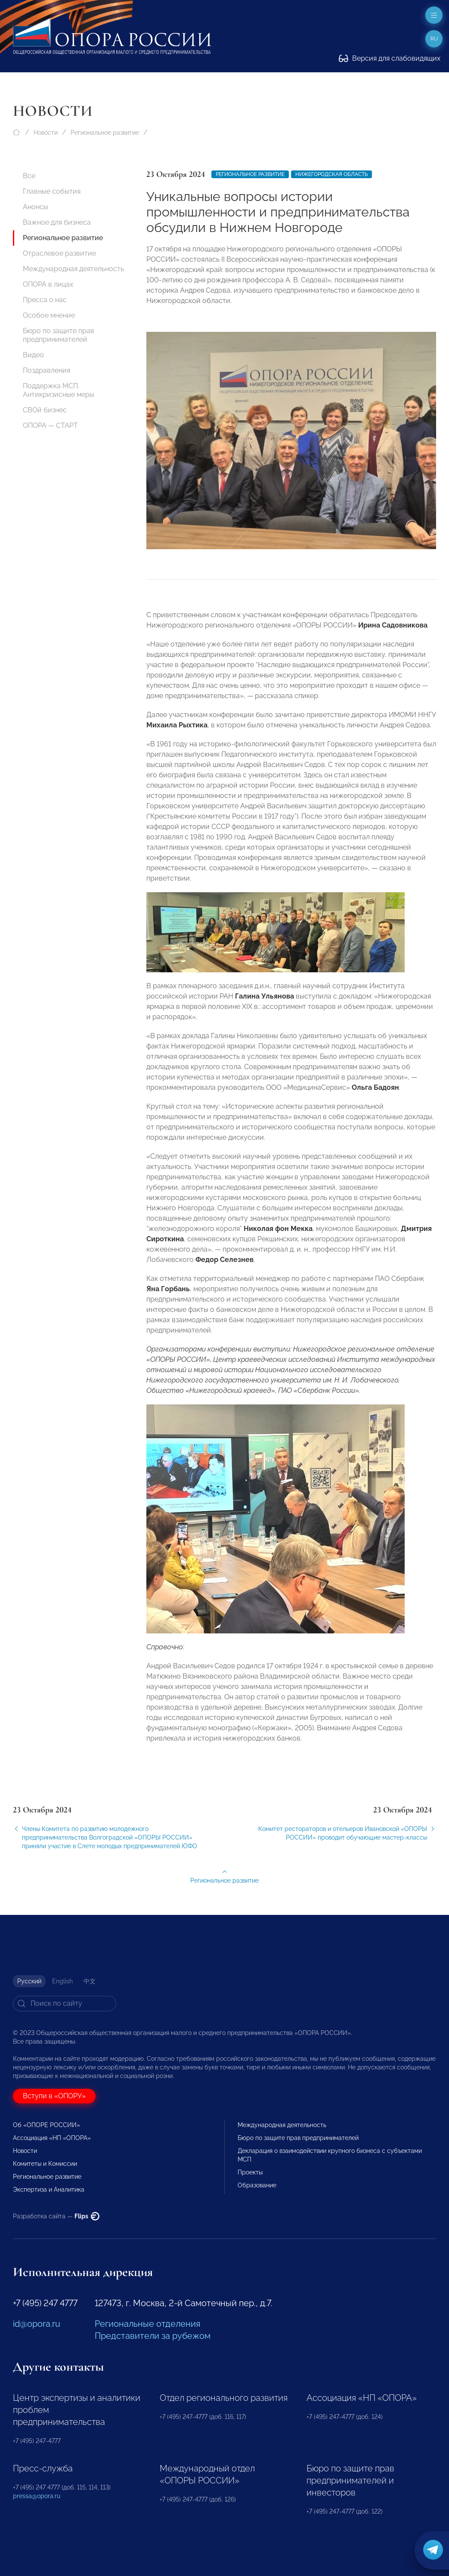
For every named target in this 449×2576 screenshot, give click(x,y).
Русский (29, 1981)
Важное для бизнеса (57, 222)
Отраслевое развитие (59, 253)
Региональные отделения (147, 2324)
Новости (46, 132)
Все (29, 176)
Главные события (52, 191)
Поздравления (46, 370)
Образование (257, 2185)
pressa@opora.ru (36, 2496)
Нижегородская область (331, 174)
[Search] (64, 2003)
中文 (90, 1981)
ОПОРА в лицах (48, 284)
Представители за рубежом (153, 2336)
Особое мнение (49, 315)
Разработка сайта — (56, 2216)
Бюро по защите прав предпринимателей (58, 335)
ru (434, 39)
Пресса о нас (45, 300)
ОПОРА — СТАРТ (50, 425)
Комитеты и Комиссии (45, 2163)
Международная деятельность (73, 269)
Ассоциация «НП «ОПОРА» (52, 2137)
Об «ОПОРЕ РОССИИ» (46, 2124)
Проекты (250, 2172)
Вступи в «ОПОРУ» (54, 2096)
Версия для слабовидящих (389, 58)
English (62, 1981)
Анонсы (35, 207)
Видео (33, 355)
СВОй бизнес (45, 410)
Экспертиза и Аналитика (48, 2189)
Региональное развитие (105, 132)
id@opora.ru (36, 2324)
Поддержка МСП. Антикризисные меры (58, 390)
